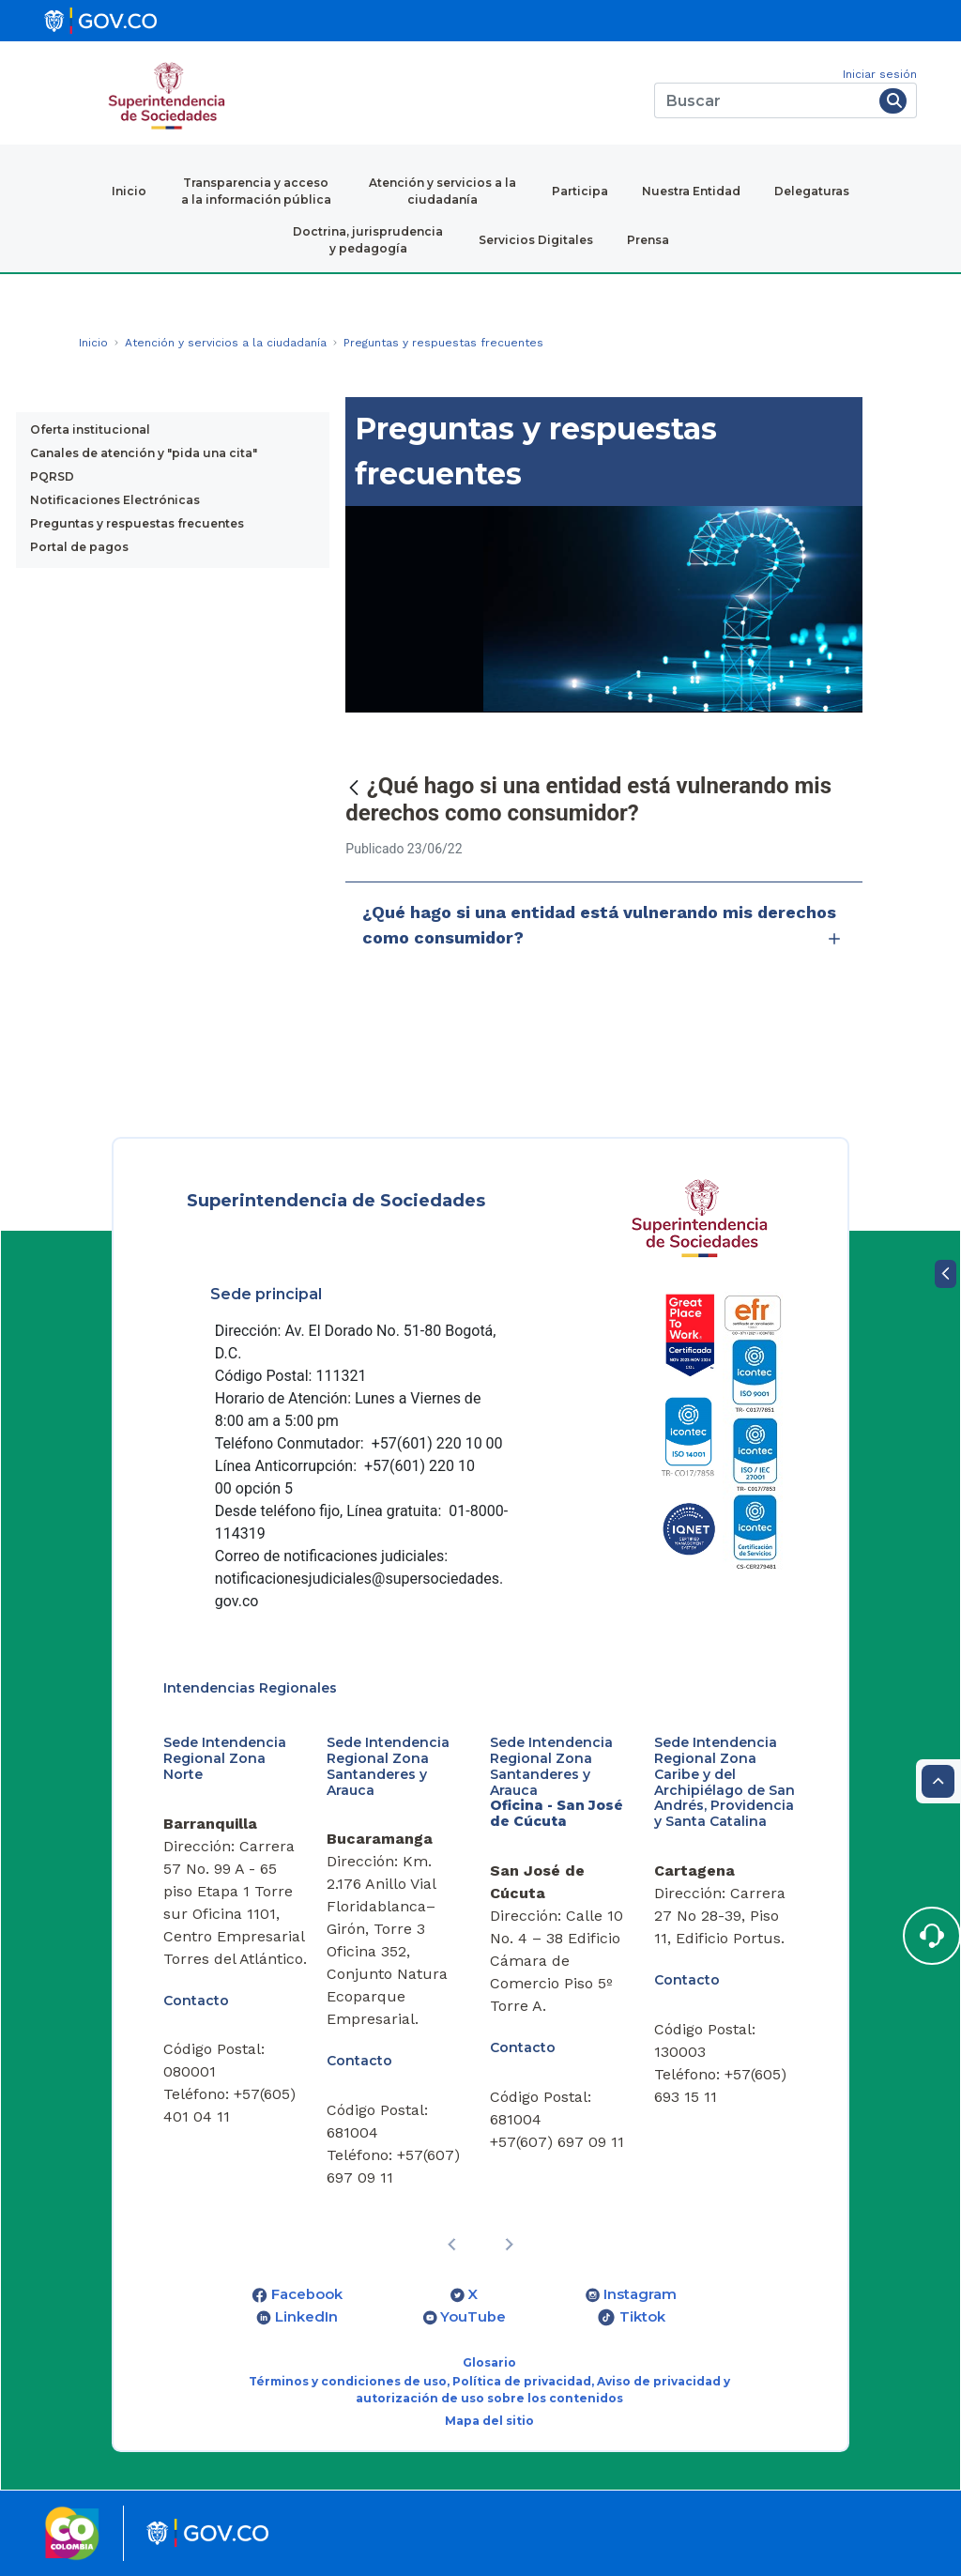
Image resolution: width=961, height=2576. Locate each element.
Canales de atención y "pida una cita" (143, 453)
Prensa (648, 240)
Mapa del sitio (489, 2421)
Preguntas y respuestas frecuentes (137, 523)
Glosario (489, 2362)
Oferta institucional (90, 429)
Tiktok (642, 2316)
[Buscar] (763, 100)
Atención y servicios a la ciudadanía (442, 191)
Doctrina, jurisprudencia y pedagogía (368, 239)
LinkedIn (306, 2316)
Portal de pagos (79, 547)
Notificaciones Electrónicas (115, 500)
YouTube (473, 2316)
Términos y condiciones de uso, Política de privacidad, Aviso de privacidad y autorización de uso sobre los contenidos (489, 2389)
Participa (580, 191)
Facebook (307, 2294)
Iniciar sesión (880, 74)
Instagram (640, 2294)
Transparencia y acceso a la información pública (256, 191)
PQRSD (52, 476)
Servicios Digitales (536, 240)
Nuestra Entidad (691, 191)
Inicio (129, 191)
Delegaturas (811, 191)
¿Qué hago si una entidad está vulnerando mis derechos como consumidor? (604, 926)
